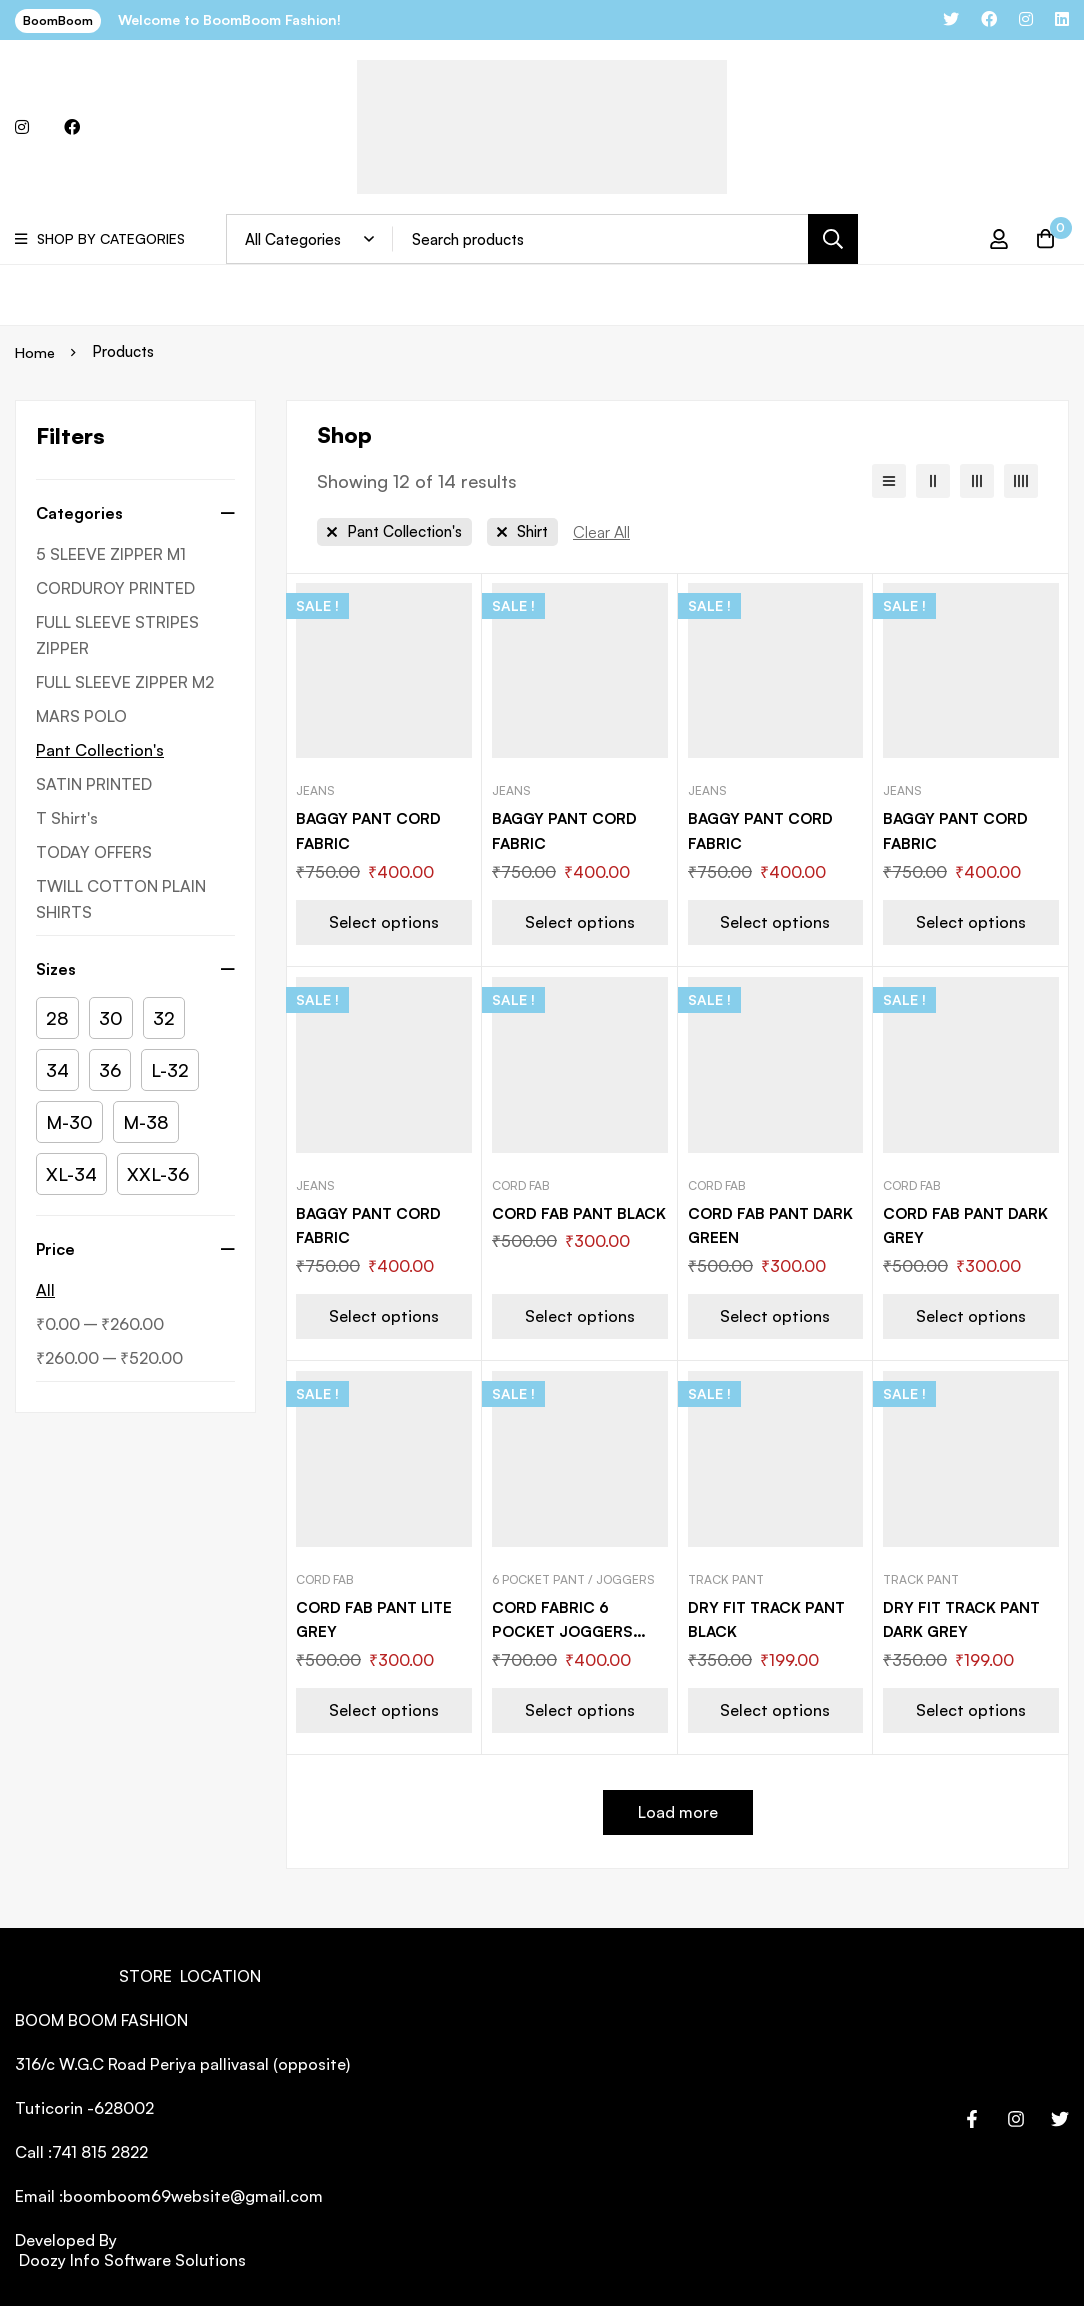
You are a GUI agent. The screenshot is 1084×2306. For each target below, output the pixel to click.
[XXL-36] (158, 1174)
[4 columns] (1021, 481)
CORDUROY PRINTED (115, 588)
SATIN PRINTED (94, 784)
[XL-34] (71, 1174)
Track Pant (726, 1576)
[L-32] (170, 1070)
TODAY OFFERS (94, 852)
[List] (889, 481)
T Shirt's (67, 818)
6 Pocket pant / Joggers (573, 1576)
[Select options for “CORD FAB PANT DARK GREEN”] (776, 1313)
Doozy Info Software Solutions (130, 2256)
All (45, 1290)
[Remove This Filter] (601, 532)
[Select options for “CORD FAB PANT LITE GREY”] (384, 1706)
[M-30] (69, 1122)
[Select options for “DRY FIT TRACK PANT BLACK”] (776, 1706)
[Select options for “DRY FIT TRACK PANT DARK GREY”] (971, 1706)
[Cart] (1043, 239)
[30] (111, 1018)
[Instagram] (1016, 2115)
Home (36, 351)
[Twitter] (1060, 2115)
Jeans (315, 790)
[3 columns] (977, 481)
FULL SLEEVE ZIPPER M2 (125, 682)
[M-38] (146, 1122)
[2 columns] (933, 481)
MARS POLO (81, 716)
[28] (57, 1018)
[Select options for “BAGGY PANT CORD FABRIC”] (384, 920)
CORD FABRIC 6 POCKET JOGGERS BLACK (565, 1628)
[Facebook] (972, 2115)
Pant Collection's (100, 750)
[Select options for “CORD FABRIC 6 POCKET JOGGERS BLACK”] (580, 1706)
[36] (110, 1070)
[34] (57, 1070)
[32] (164, 1018)
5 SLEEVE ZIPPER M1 (111, 554)
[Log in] (993, 239)
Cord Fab (521, 1183)
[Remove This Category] (394, 532)
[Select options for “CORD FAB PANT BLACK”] (580, 1313)
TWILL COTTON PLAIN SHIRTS (121, 899)
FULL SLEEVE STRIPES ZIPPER (117, 635)
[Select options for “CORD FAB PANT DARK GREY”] (971, 1313)
